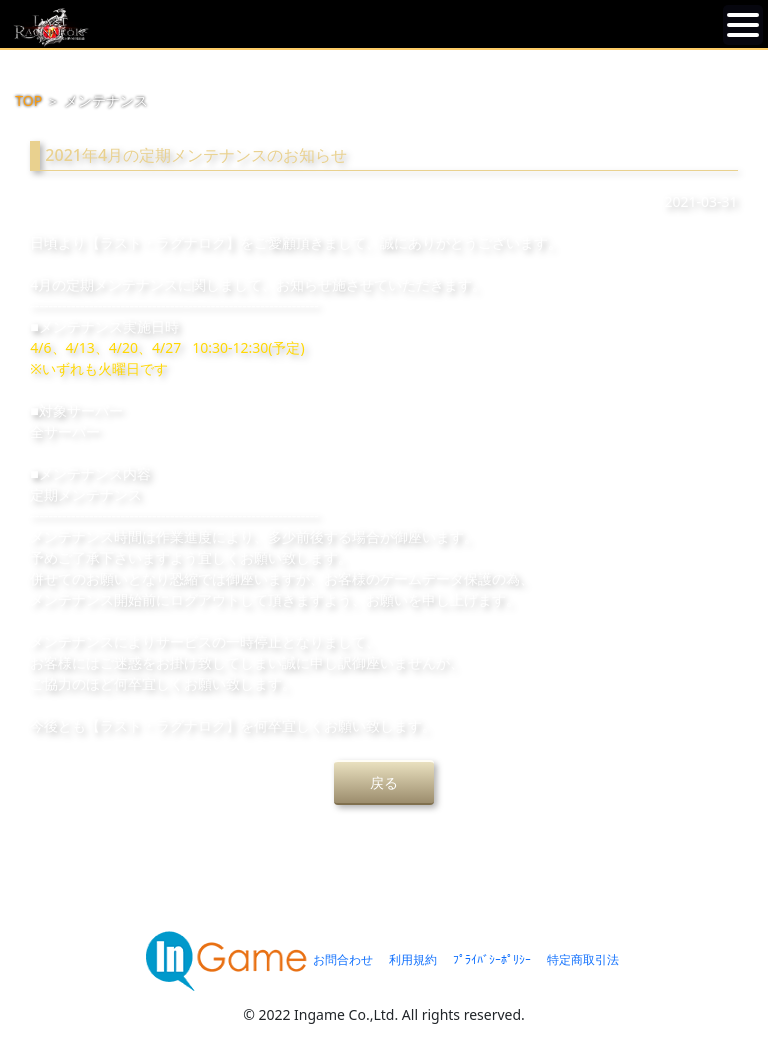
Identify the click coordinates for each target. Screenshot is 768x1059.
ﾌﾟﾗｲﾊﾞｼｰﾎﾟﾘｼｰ (492, 959)
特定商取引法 (583, 959)
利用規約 (413, 959)
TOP (28, 100)
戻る (384, 782)
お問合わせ (343, 959)
